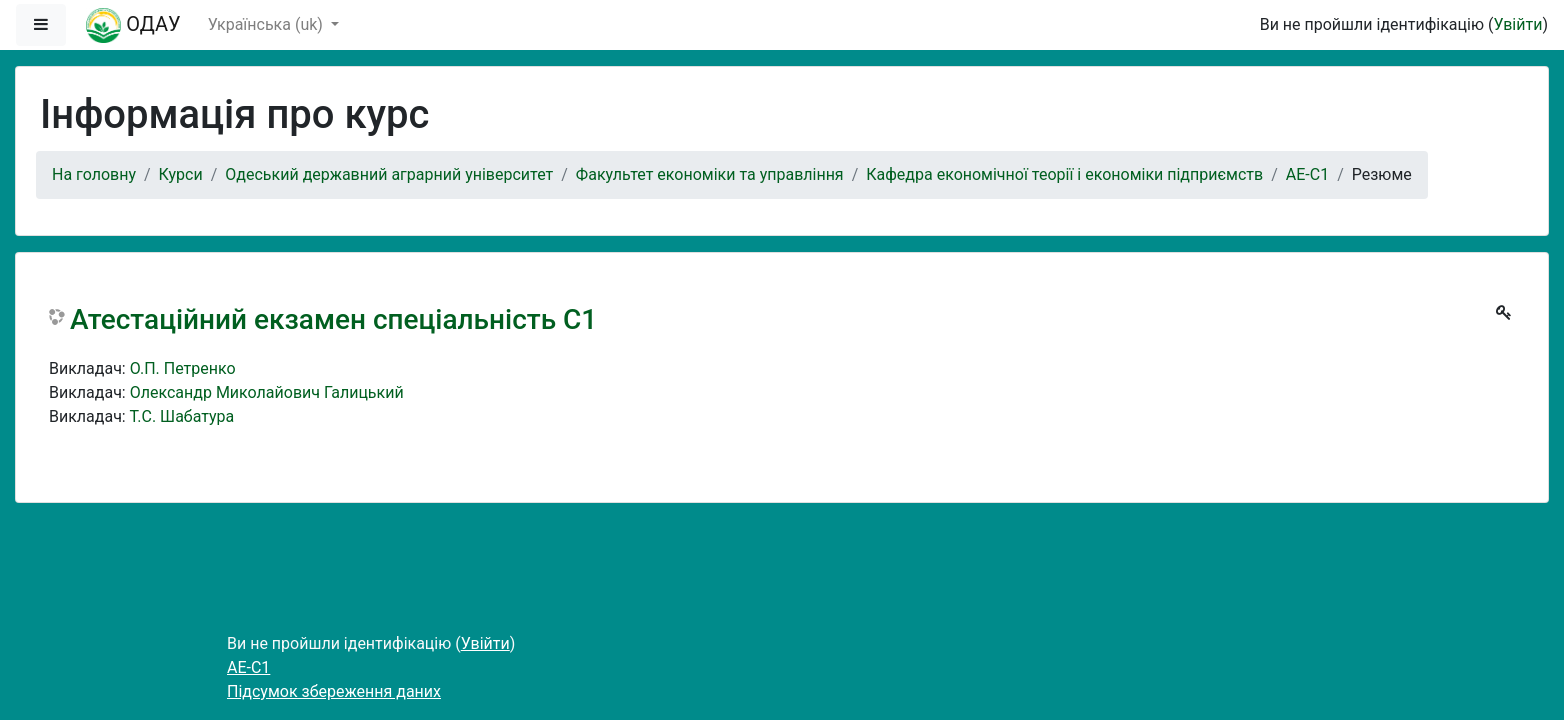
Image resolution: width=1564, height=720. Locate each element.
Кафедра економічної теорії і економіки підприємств (1064, 174)
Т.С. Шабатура (181, 416)
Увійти (1517, 24)
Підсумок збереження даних (334, 691)
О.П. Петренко (183, 368)
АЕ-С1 (1307, 174)
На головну (94, 174)
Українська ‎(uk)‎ (267, 24)
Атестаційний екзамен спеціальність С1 (333, 319)
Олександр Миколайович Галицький (267, 392)
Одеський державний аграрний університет (389, 174)
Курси (181, 174)
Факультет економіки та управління (710, 174)
